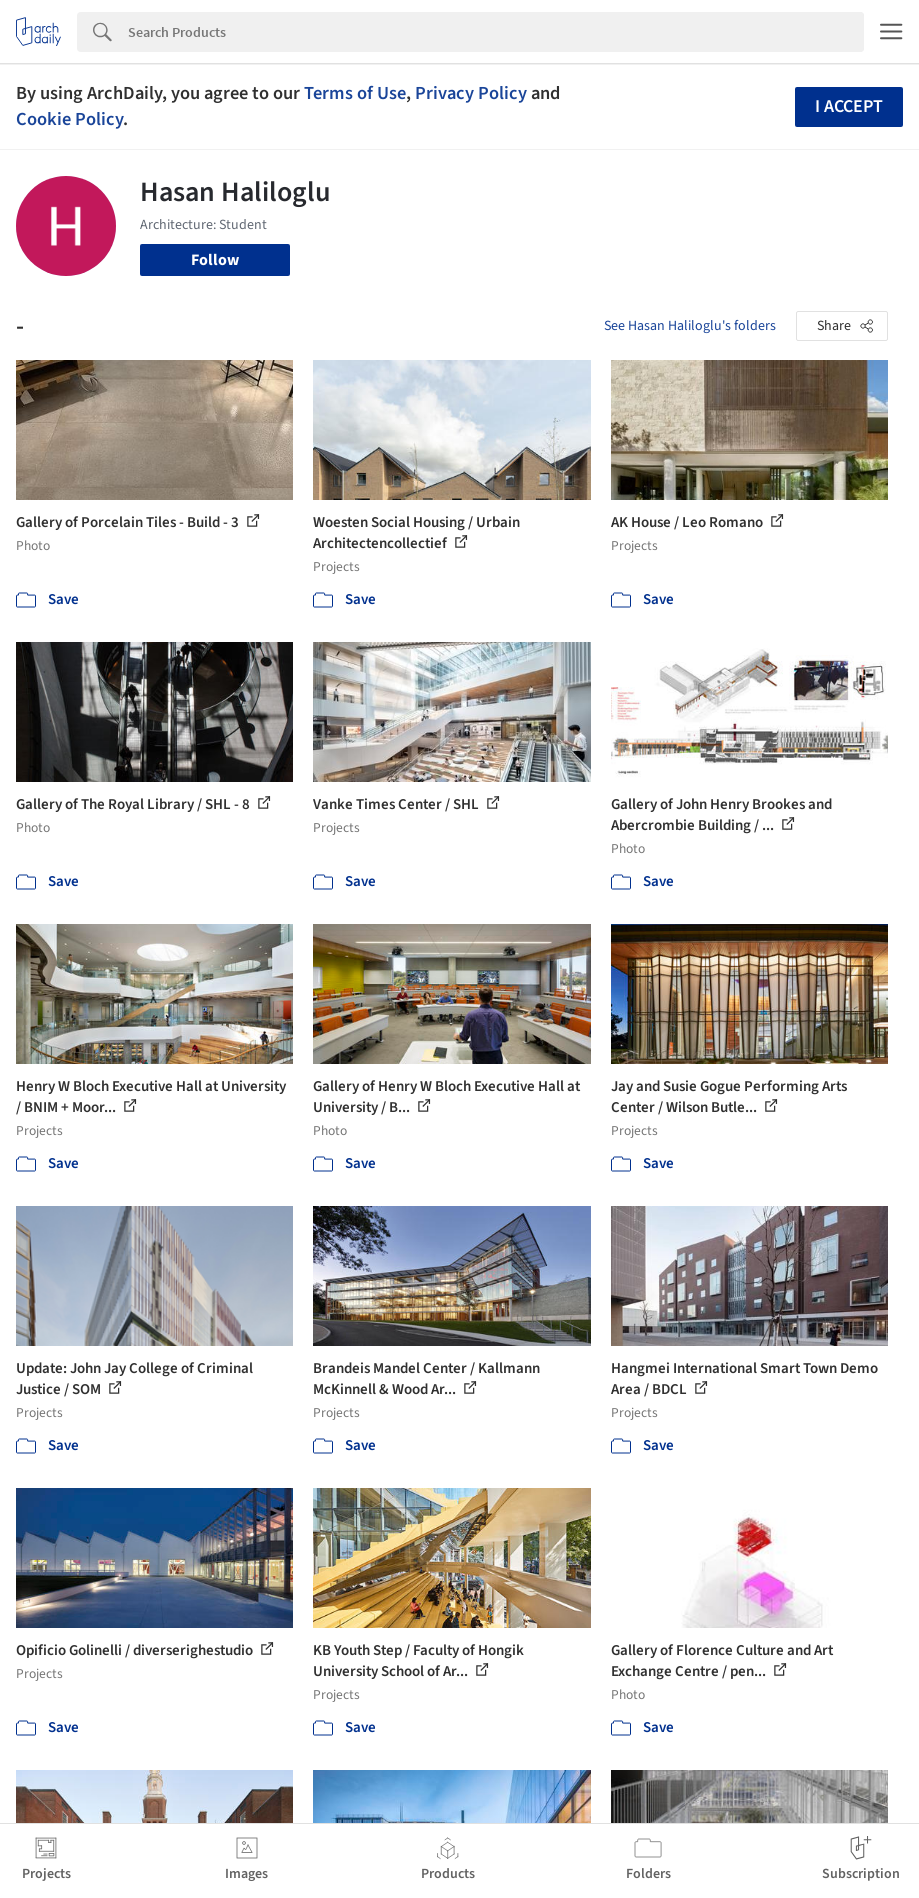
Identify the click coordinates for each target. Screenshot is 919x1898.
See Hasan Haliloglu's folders (690, 326)
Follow (215, 260)
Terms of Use (355, 93)
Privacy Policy (471, 93)
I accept (849, 106)
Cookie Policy (69, 119)
